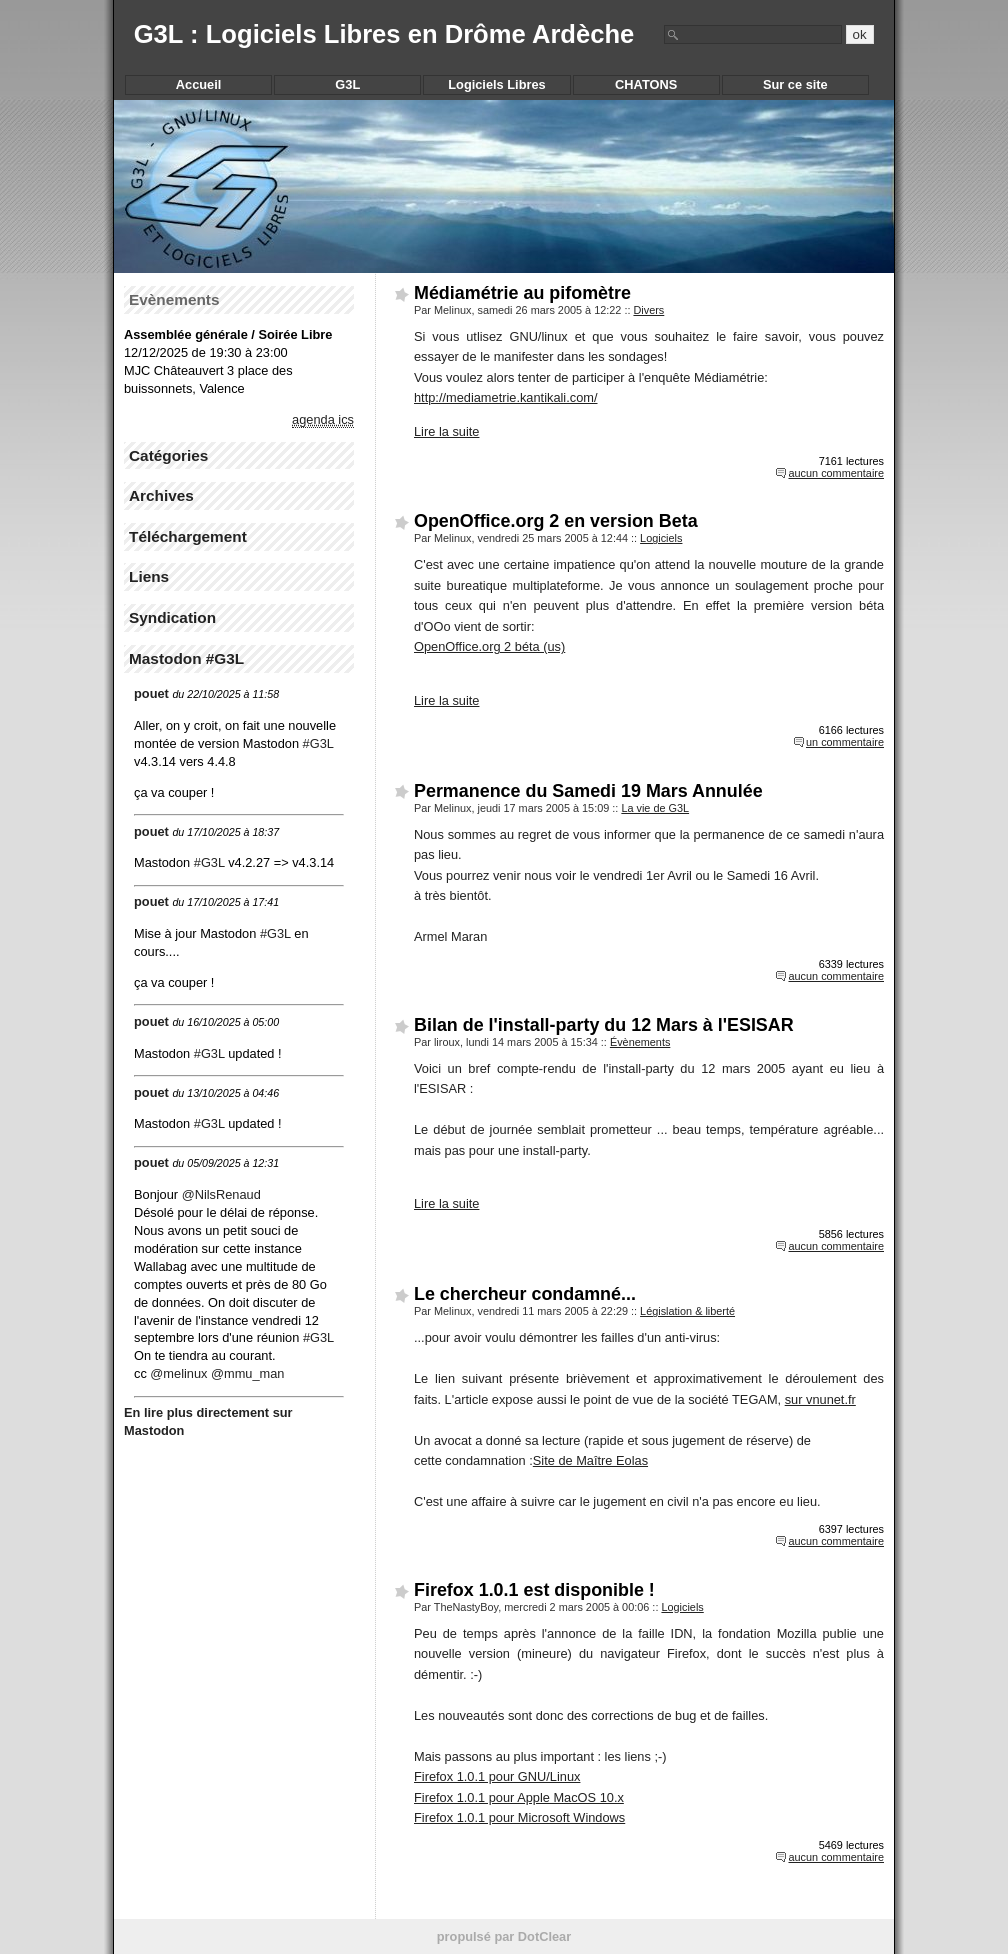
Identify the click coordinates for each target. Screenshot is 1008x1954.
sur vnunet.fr (820, 1399)
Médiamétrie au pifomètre (522, 293)
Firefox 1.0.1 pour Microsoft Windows (519, 1817)
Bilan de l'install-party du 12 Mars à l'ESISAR (604, 1025)
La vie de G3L (655, 808)
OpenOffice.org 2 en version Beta (556, 521)
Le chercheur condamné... (525, 1294)
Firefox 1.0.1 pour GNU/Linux (497, 1776)
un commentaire (845, 742)
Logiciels (661, 538)
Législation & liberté (687, 1311)
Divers (648, 310)
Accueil (199, 84)
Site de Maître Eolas (590, 1460)
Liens (149, 576)
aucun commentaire (836, 473)
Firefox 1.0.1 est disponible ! (534, 1590)
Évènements (640, 1042)
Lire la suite (446, 431)
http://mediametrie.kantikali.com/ (506, 397)
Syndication (172, 617)
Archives (161, 495)
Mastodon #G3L (186, 658)
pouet (151, 693)
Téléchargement (188, 536)
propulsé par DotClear (504, 1936)
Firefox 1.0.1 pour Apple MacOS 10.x (519, 1797)
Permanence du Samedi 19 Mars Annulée (588, 791)
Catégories (168, 455)
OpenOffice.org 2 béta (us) (489, 646)
